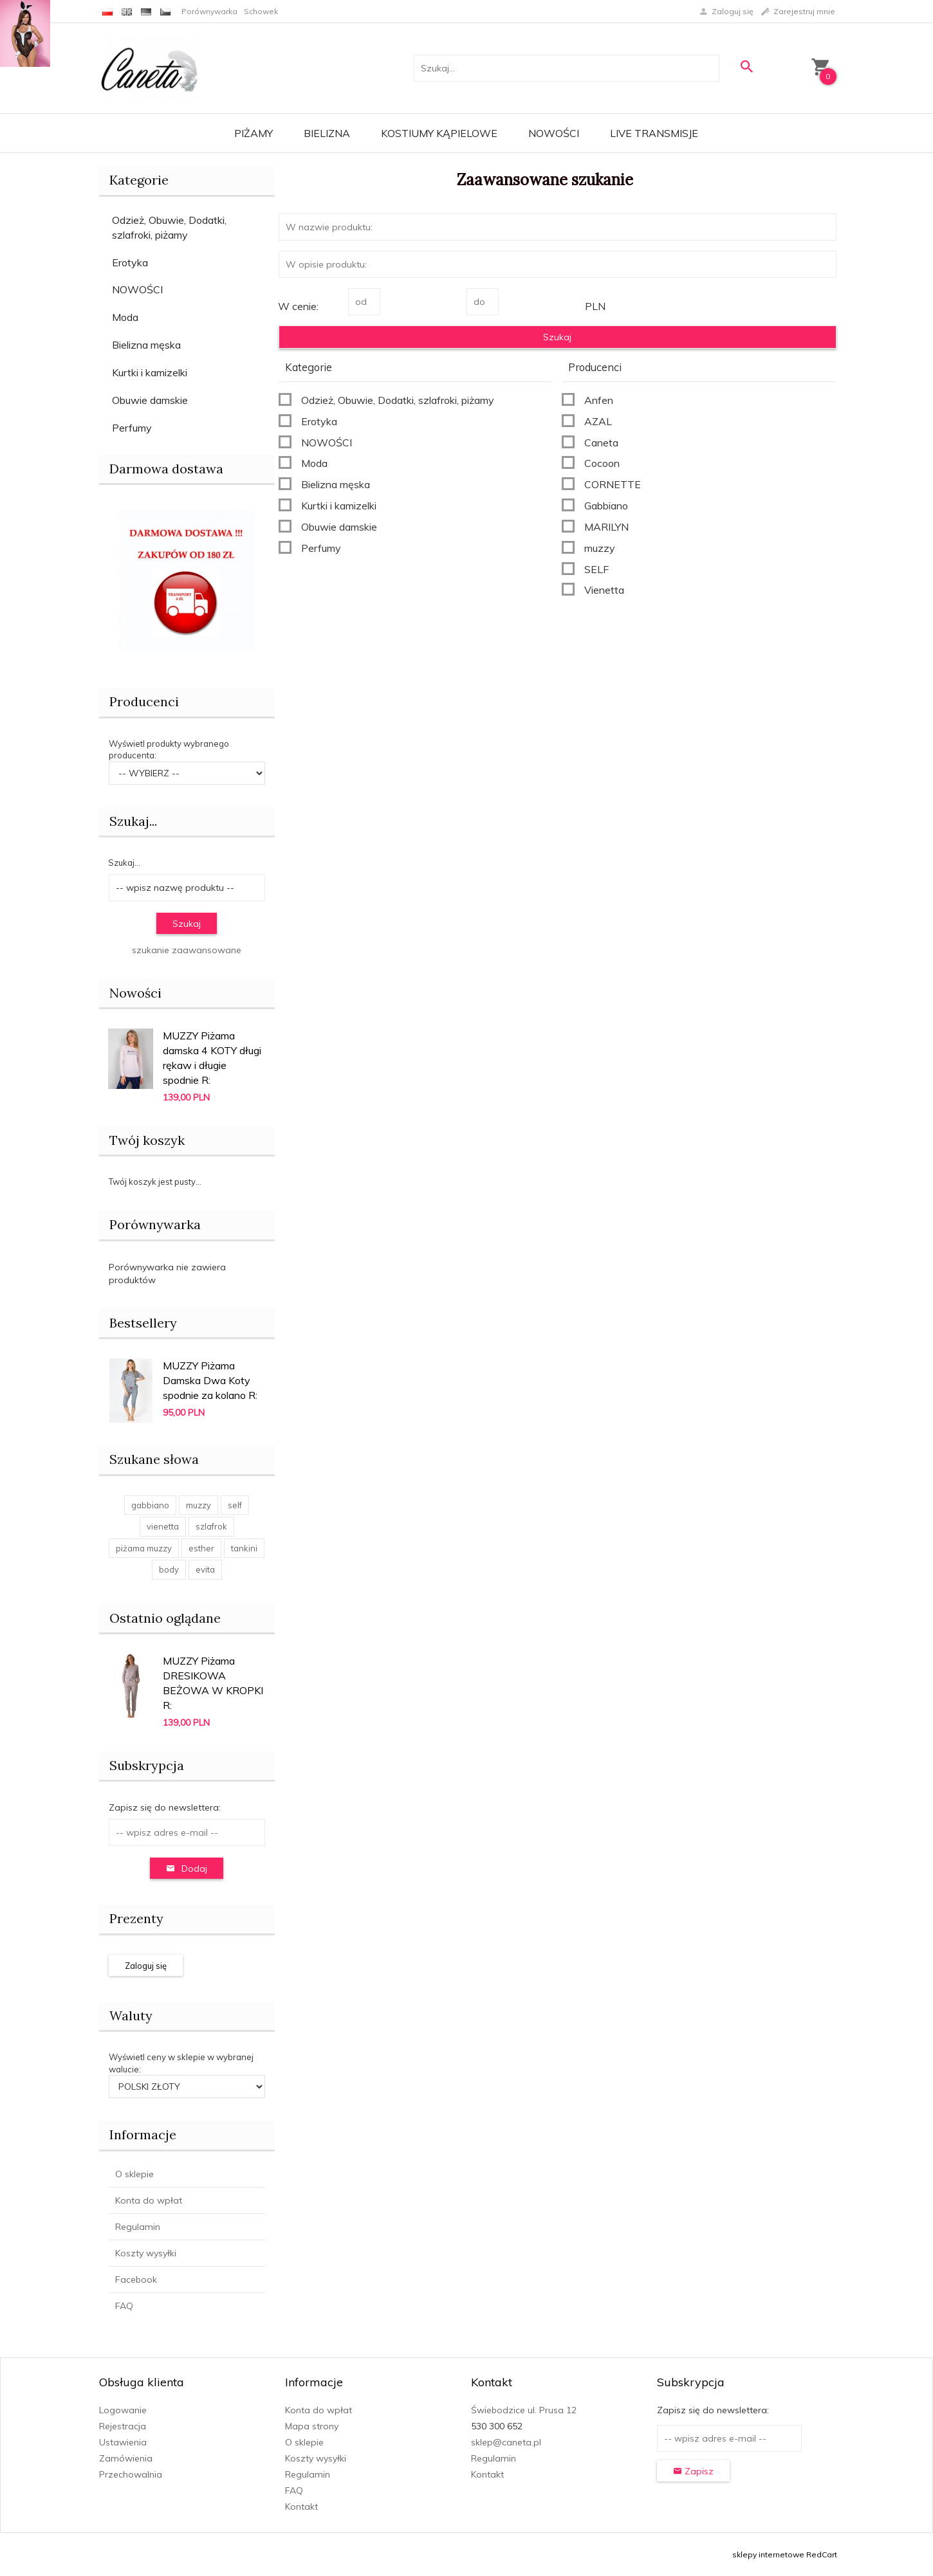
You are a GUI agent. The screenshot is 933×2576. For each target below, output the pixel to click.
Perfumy (132, 427)
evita (205, 1569)
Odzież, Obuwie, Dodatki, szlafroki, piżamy (169, 227)
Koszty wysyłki (145, 2253)
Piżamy (253, 133)
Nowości (553, 133)
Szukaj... (133, 821)
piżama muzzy (144, 1548)
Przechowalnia (130, 2474)
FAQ (124, 2306)
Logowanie (123, 2410)
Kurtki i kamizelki (149, 372)
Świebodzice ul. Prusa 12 (524, 2410)
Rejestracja (122, 2426)
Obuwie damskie (150, 400)
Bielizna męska (146, 344)
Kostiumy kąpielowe (439, 133)
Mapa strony (311, 2426)
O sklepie (134, 2174)
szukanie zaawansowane (186, 950)
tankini (244, 1548)
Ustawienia (123, 2442)
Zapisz (693, 2471)
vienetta (163, 1526)
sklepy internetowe (768, 2554)
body (169, 1569)
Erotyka (130, 262)
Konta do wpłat (148, 2200)
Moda (125, 317)
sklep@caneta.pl (506, 2442)
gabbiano (150, 1505)
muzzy (198, 1505)
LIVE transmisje (654, 133)
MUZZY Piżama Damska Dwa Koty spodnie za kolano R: (210, 1380)
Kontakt (301, 2506)
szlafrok (211, 1526)
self (235, 1505)
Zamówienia (125, 2458)
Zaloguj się (146, 1965)
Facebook (136, 2279)
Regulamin (137, 2227)
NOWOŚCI (137, 289)
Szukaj (186, 923)
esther (201, 1548)
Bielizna (327, 133)
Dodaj (186, 1868)
